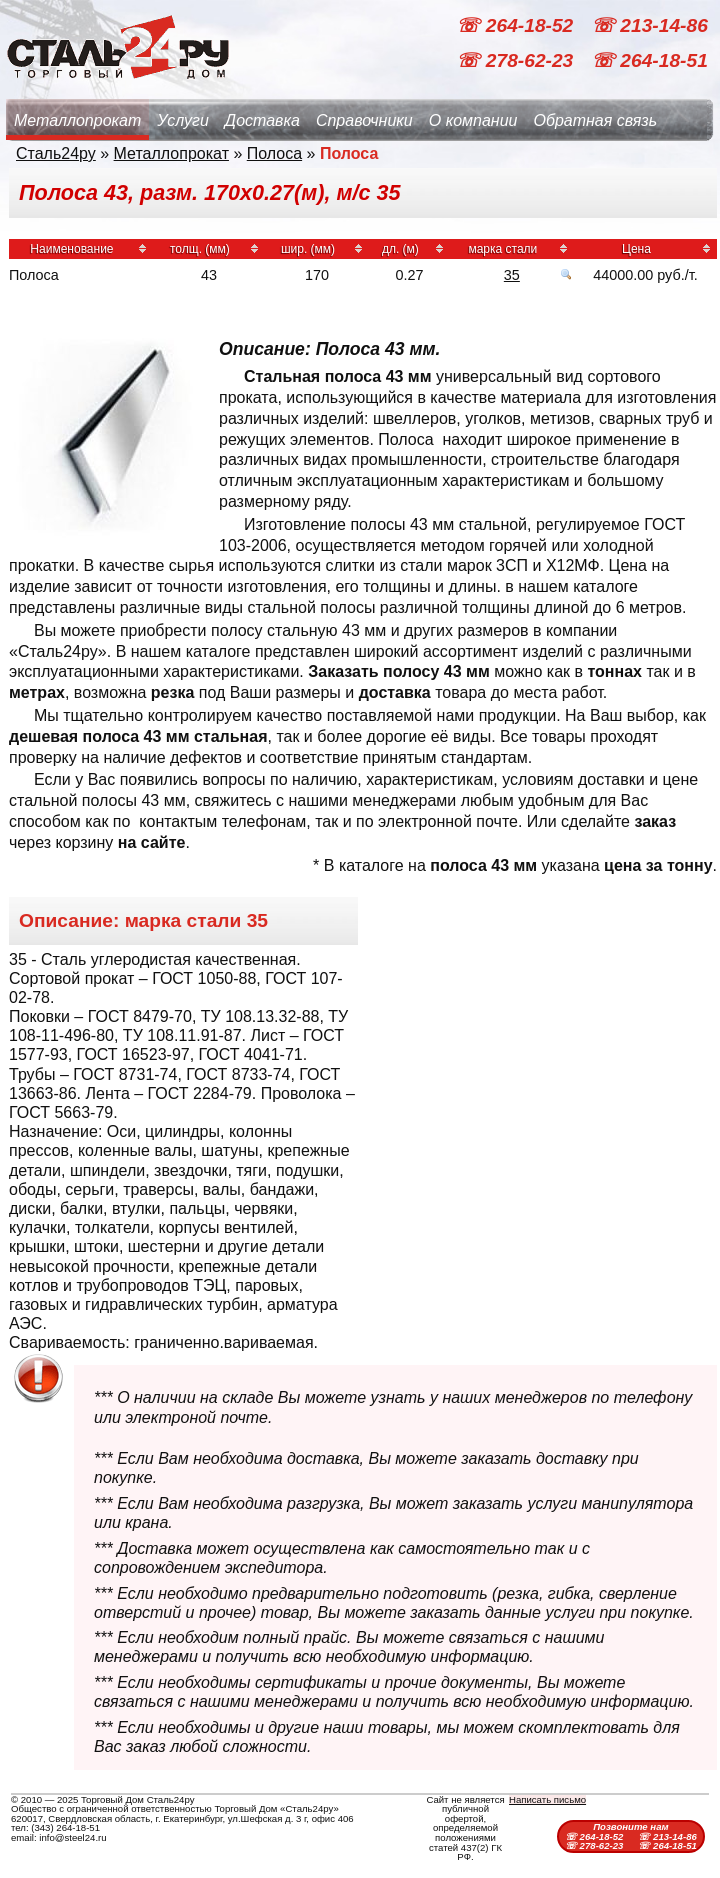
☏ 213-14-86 (649, 25)
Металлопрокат (77, 120)
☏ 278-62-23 (517, 60)
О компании (473, 120)
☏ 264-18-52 (517, 25)
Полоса (274, 153)
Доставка (262, 120)
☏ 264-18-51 (649, 60)
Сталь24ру (56, 153)
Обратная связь (595, 120)
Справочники (364, 120)
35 (512, 275)
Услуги (183, 120)
